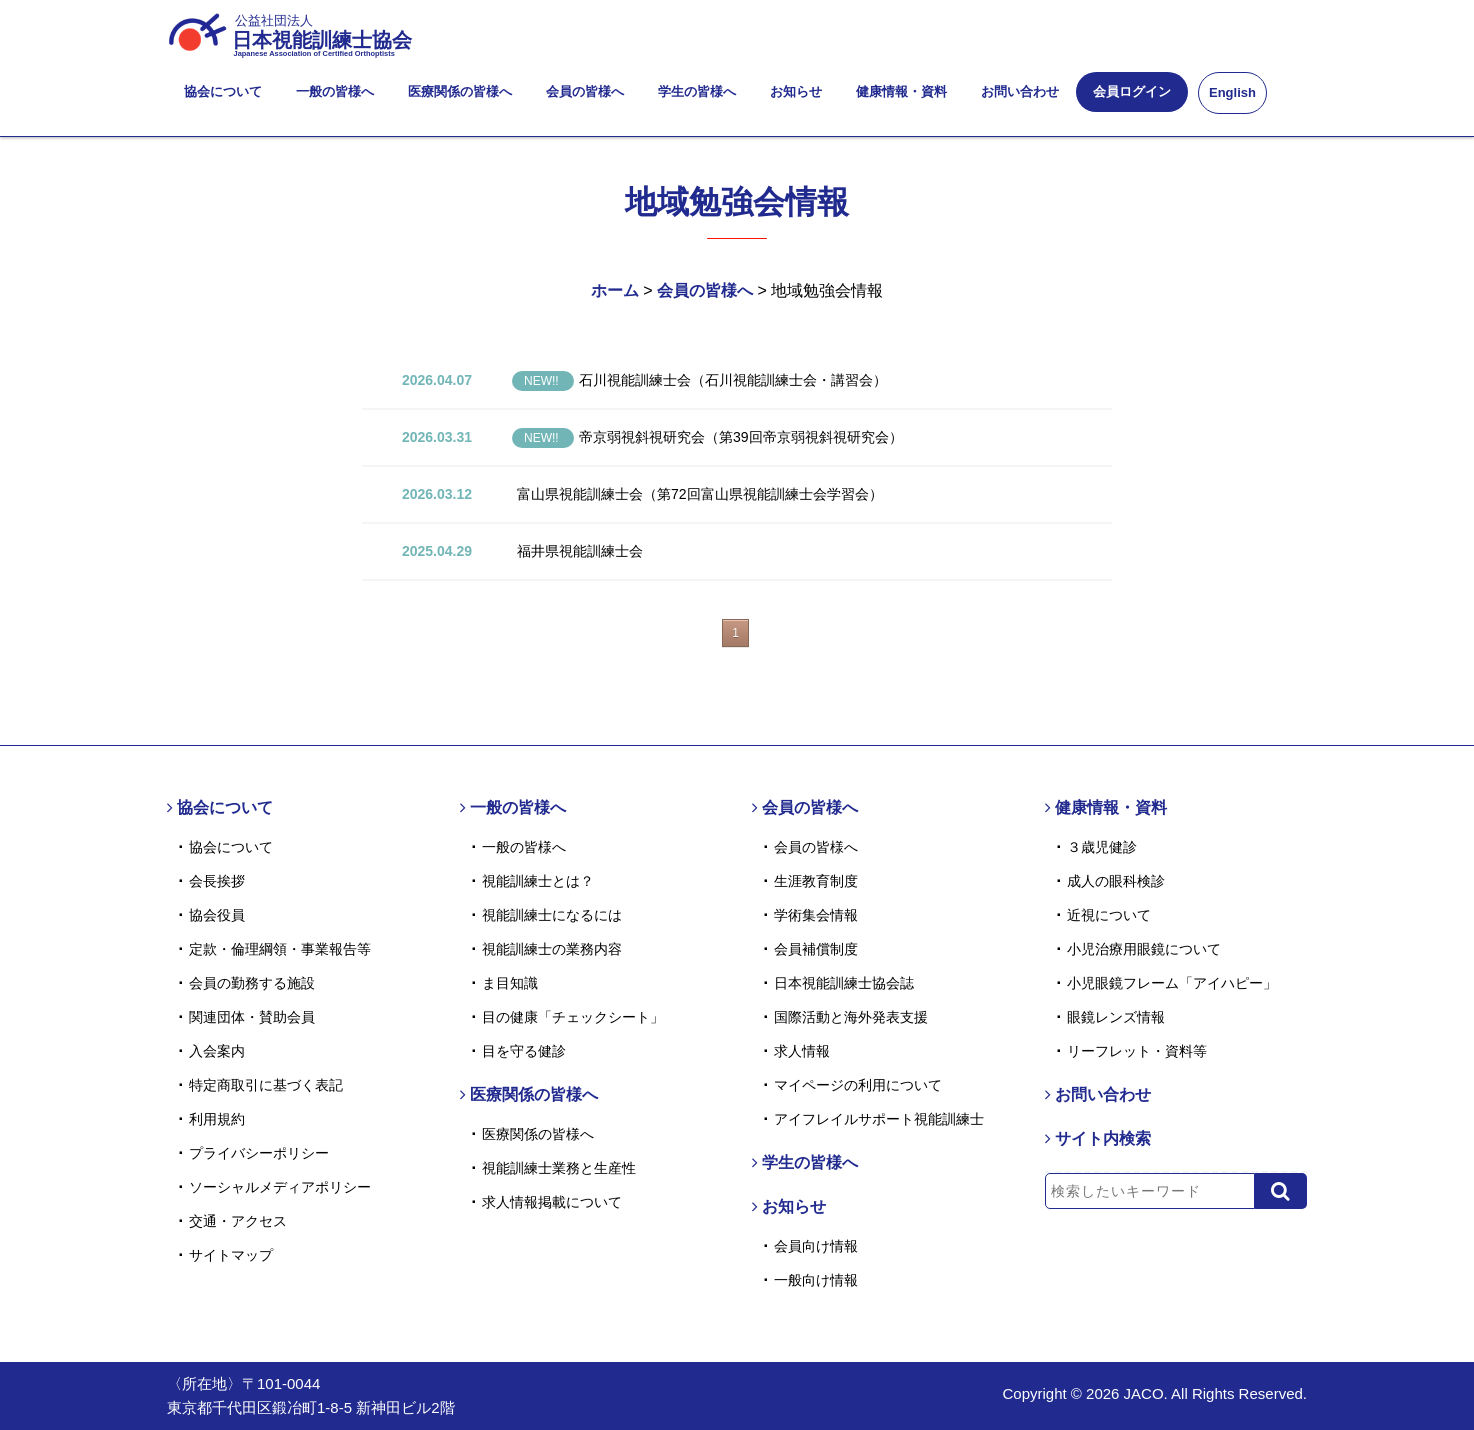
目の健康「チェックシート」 (573, 1017)
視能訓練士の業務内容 (552, 949)
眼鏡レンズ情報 (1116, 1017)
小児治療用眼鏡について (1144, 949)
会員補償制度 (816, 949)
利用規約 (217, 1119)
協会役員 (217, 915)
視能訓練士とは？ (538, 881)
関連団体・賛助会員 (252, 1017)
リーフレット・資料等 (1137, 1051)
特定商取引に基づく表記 (266, 1085)
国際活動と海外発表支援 (851, 1017)
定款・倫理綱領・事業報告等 (280, 949)
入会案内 (217, 1051)
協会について (223, 91)
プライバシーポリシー (259, 1153)
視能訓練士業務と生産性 (559, 1168)
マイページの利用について (858, 1085)
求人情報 (802, 1051)
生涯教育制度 (816, 881)
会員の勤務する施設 (252, 983)
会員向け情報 (816, 1246)
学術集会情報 (816, 915)
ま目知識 (510, 983)
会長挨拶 (217, 881)
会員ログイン (1132, 91)
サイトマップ (231, 1255)
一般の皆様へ (335, 91)
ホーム (615, 290)
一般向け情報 (816, 1280)
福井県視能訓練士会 (580, 551)
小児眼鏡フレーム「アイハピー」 (1172, 983)
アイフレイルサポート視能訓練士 (879, 1119)
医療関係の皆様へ (460, 91)
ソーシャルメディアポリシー (280, 1187)
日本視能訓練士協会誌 (844, 983)
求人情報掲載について (552, 1202)
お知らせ (796, 91)
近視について (1109, 915)
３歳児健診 (1102, 847)
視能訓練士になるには (552, 915)
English (1232, 92)
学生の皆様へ (697, 91)
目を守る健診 (524, 1051)
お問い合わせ (1020, 91)
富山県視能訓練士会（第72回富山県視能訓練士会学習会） (700, 494)
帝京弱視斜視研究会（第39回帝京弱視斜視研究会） (707, 437)
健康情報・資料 (901, 91)
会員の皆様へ (585, 91)
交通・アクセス (238, 1221)
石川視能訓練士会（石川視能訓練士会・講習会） (699, 380)
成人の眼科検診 (1116, 881)
